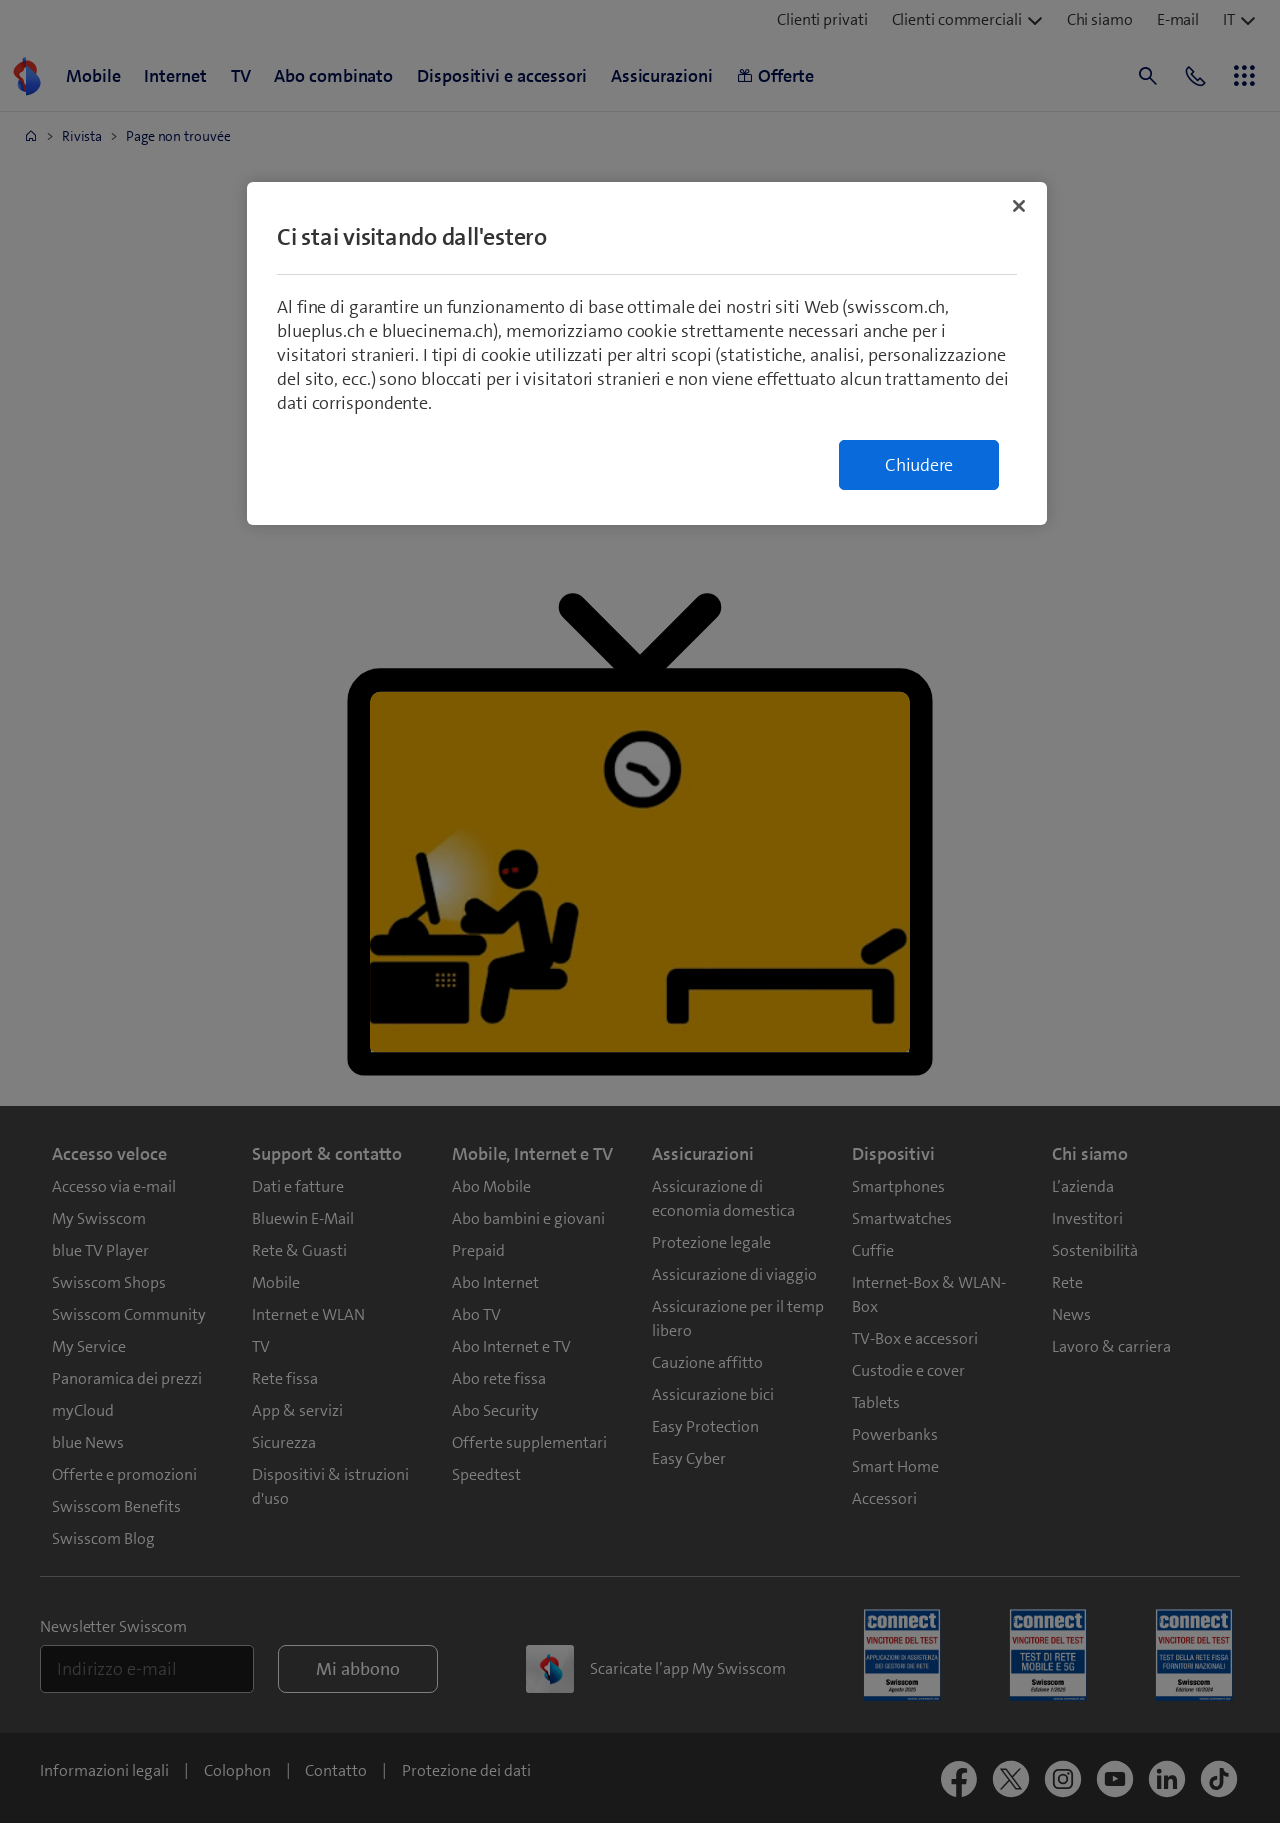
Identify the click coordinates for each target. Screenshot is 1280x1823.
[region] (647, 353)
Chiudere (919, 465)
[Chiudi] (1019, 206)
